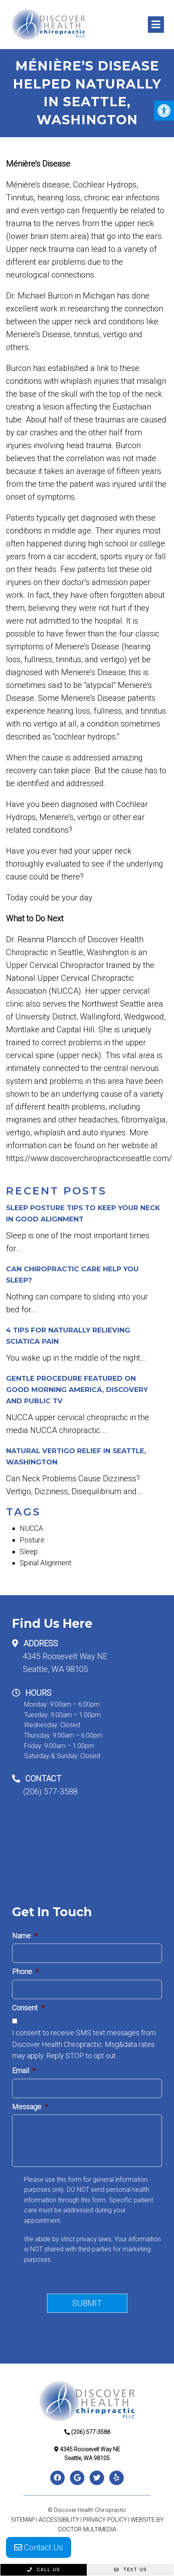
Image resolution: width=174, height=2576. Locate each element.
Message (30, 2106)
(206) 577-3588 (50, 1791)
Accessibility (59, 2519)
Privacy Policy (105, 2519)
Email (23, 2070)
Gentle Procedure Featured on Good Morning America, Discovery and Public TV (77, 1389)
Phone (25, 1971)
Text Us (130, 2569)
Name (24, 1935)
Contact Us (38, 2547)
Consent (28, 2008)
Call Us (43, 2569)
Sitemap (23, 2519)
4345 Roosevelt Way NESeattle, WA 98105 (65, 1662)
